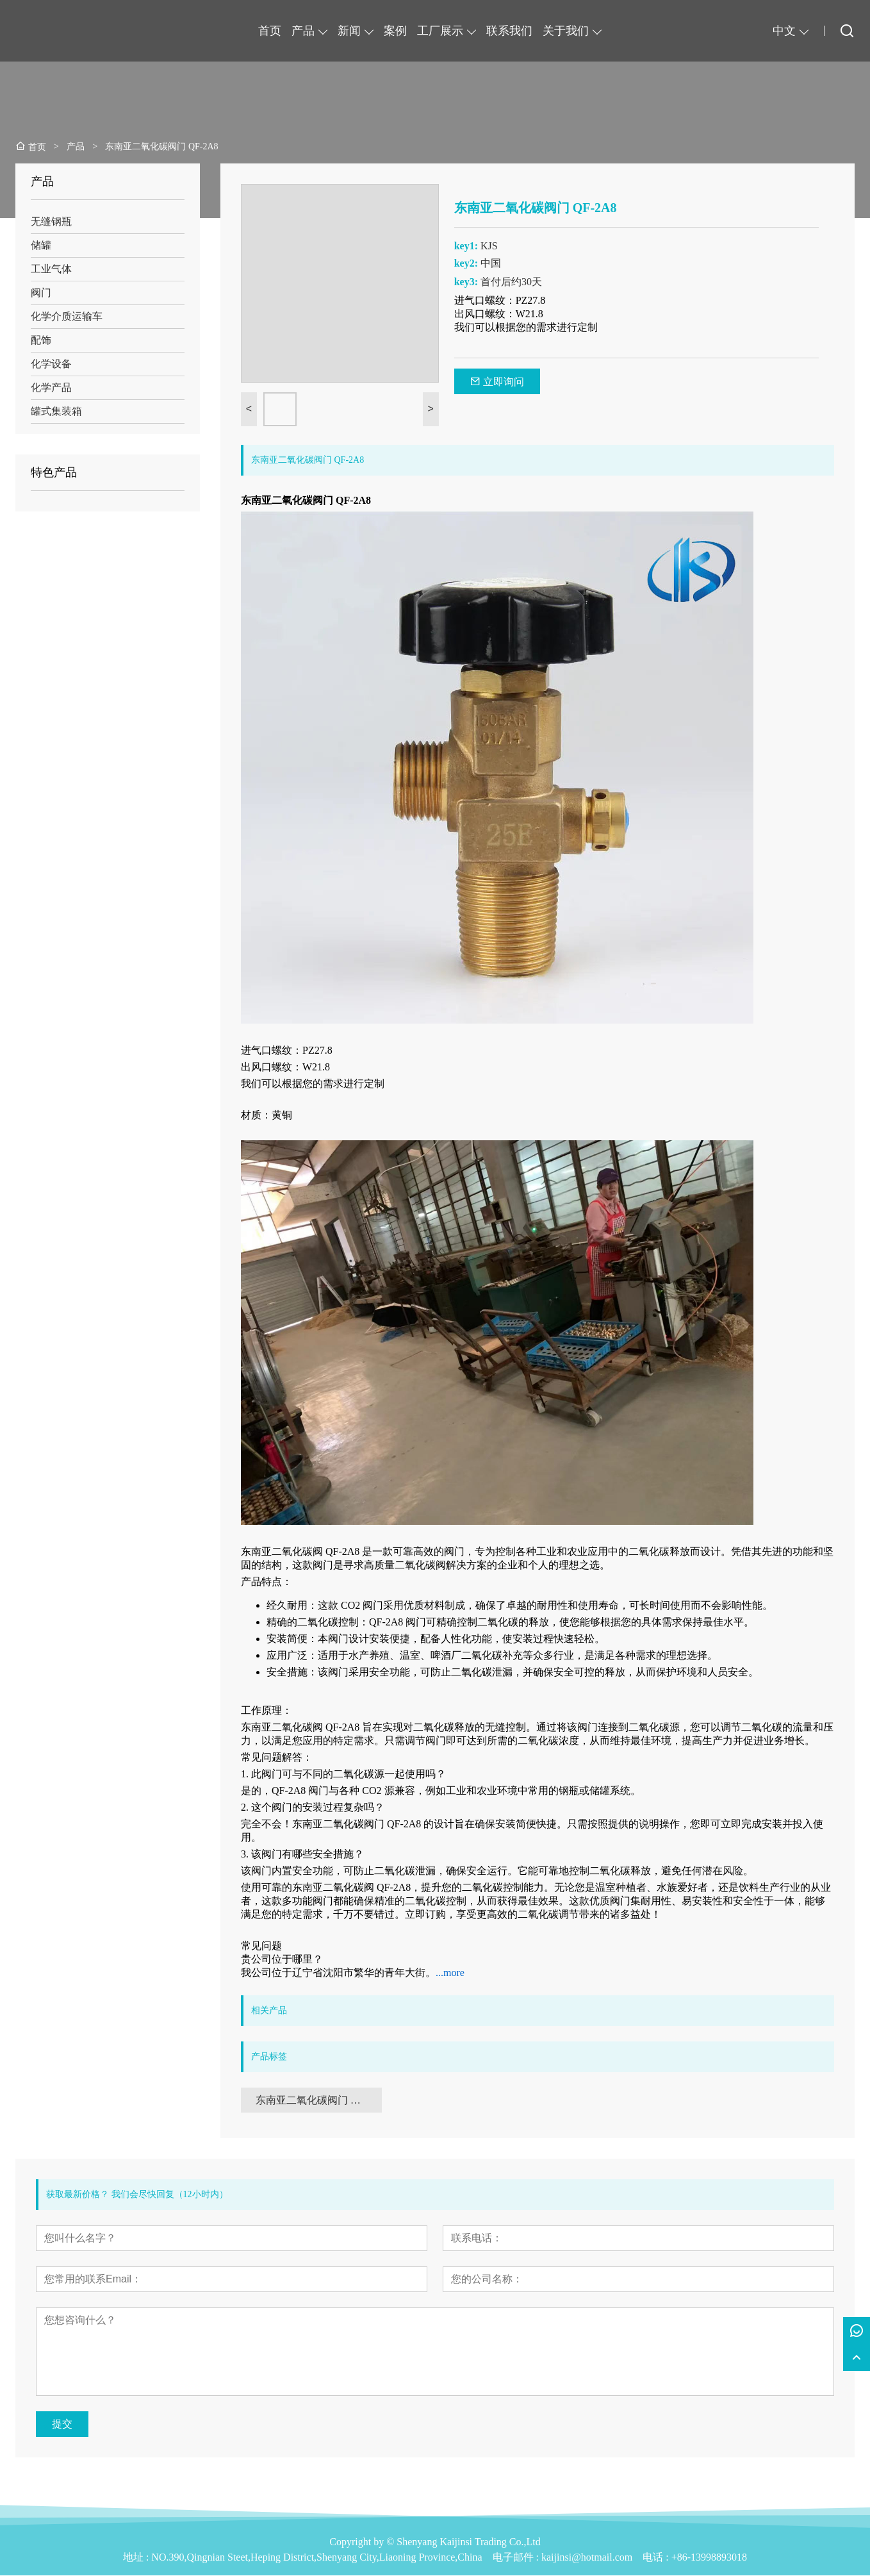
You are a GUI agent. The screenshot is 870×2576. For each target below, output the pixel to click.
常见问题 (261, 1945)
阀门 (41, 292)
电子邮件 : (517, 2557)
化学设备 (51, 363)
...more (450, 1972)
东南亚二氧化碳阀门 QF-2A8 (319, 2100)
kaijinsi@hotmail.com (586, 2557)
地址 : (137, 2557)
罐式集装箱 (56, 411)
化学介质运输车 (67, 316)
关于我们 (566, 30)
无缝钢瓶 (51, 221)
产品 (303, 30)
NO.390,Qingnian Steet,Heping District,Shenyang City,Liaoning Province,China (316, 2557)
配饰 (41, 340)
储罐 (41, 245)
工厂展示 (440, 30)
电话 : (657, 2557)
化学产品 (51, 387)
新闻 (349, 30)
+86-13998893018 (709, 2557)
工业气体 (51, 268)
